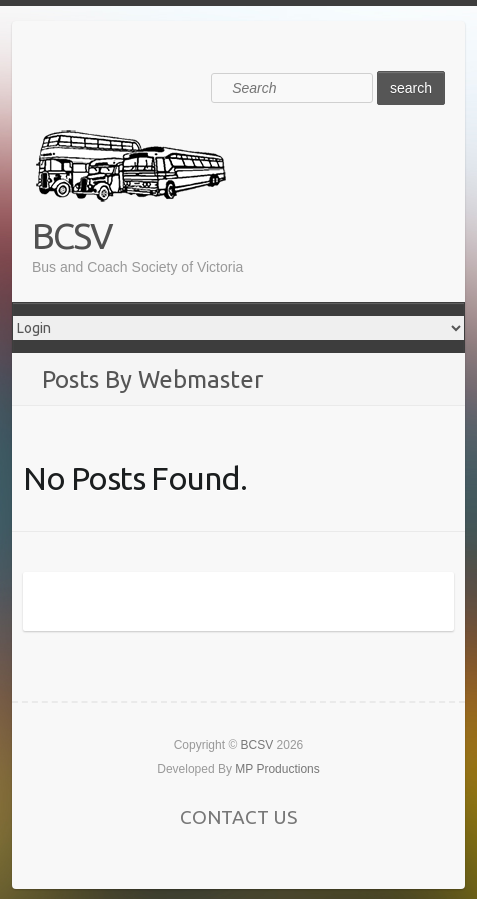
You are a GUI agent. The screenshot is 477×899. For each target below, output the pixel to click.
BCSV (72, 235)
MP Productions (277, 769)
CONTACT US (238, 817)
